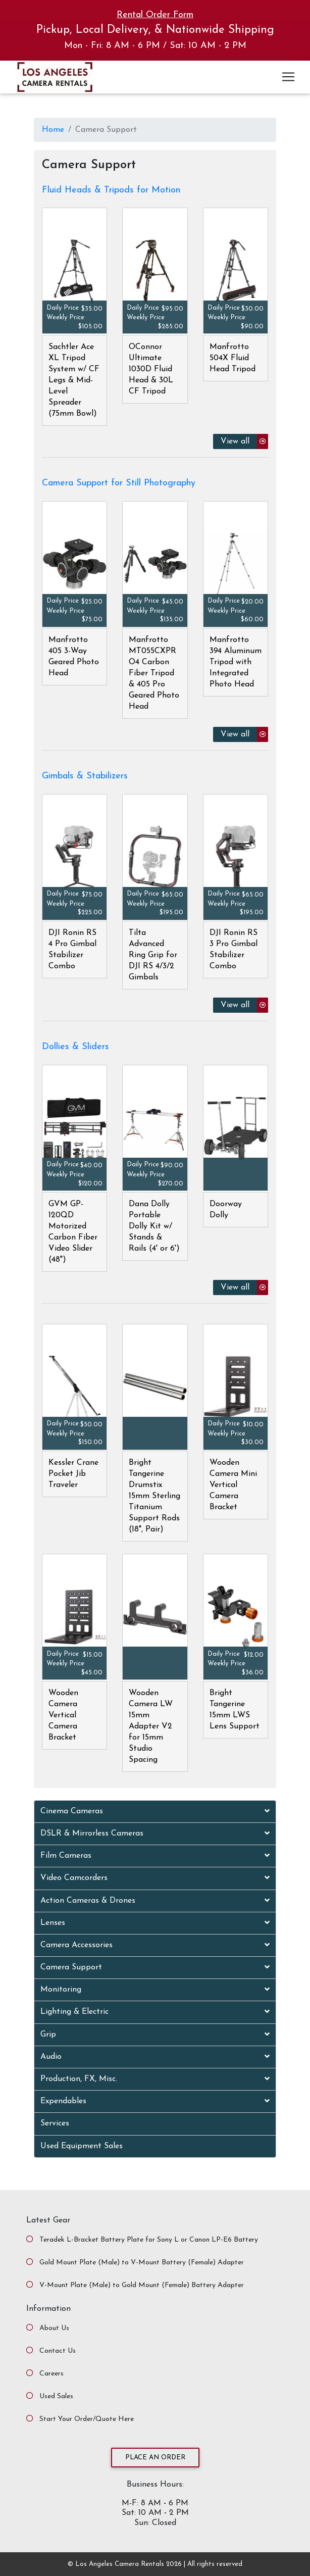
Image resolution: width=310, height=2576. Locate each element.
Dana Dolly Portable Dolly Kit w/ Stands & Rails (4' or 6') (154, 1226)
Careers (51, 2373)
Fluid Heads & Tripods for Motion (111, 190)
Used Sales (56, 2396)
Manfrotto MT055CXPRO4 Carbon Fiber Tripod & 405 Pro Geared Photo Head (154, 673)
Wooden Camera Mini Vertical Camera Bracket (233, 1485)
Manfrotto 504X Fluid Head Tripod (232, 358)
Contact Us (57, 2351)
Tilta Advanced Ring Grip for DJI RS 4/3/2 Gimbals (153, 955)
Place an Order (155, 2457)
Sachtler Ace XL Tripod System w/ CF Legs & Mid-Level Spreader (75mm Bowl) (73, 380)
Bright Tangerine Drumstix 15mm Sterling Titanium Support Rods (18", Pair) (154, 1496)
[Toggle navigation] (288, 76)
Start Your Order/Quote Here (86, 2419)
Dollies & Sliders (75, 1047)
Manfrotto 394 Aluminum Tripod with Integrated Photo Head (236, 662)
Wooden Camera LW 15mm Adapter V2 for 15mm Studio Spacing (151, 1726)
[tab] (155, 1812)
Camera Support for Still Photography (118, 483)
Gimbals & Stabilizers (85, 776)
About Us (54, 2328)
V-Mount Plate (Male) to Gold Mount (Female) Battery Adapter (141, 2285)
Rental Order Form (155, 15)
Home (53, 130)
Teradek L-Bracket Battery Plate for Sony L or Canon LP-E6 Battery (148, 2240)
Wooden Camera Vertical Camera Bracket (63, 1715)
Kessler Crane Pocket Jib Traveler (73, 1474)
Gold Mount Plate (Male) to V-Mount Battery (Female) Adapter (141, 2262)
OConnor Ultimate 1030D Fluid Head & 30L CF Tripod (151, 369)
